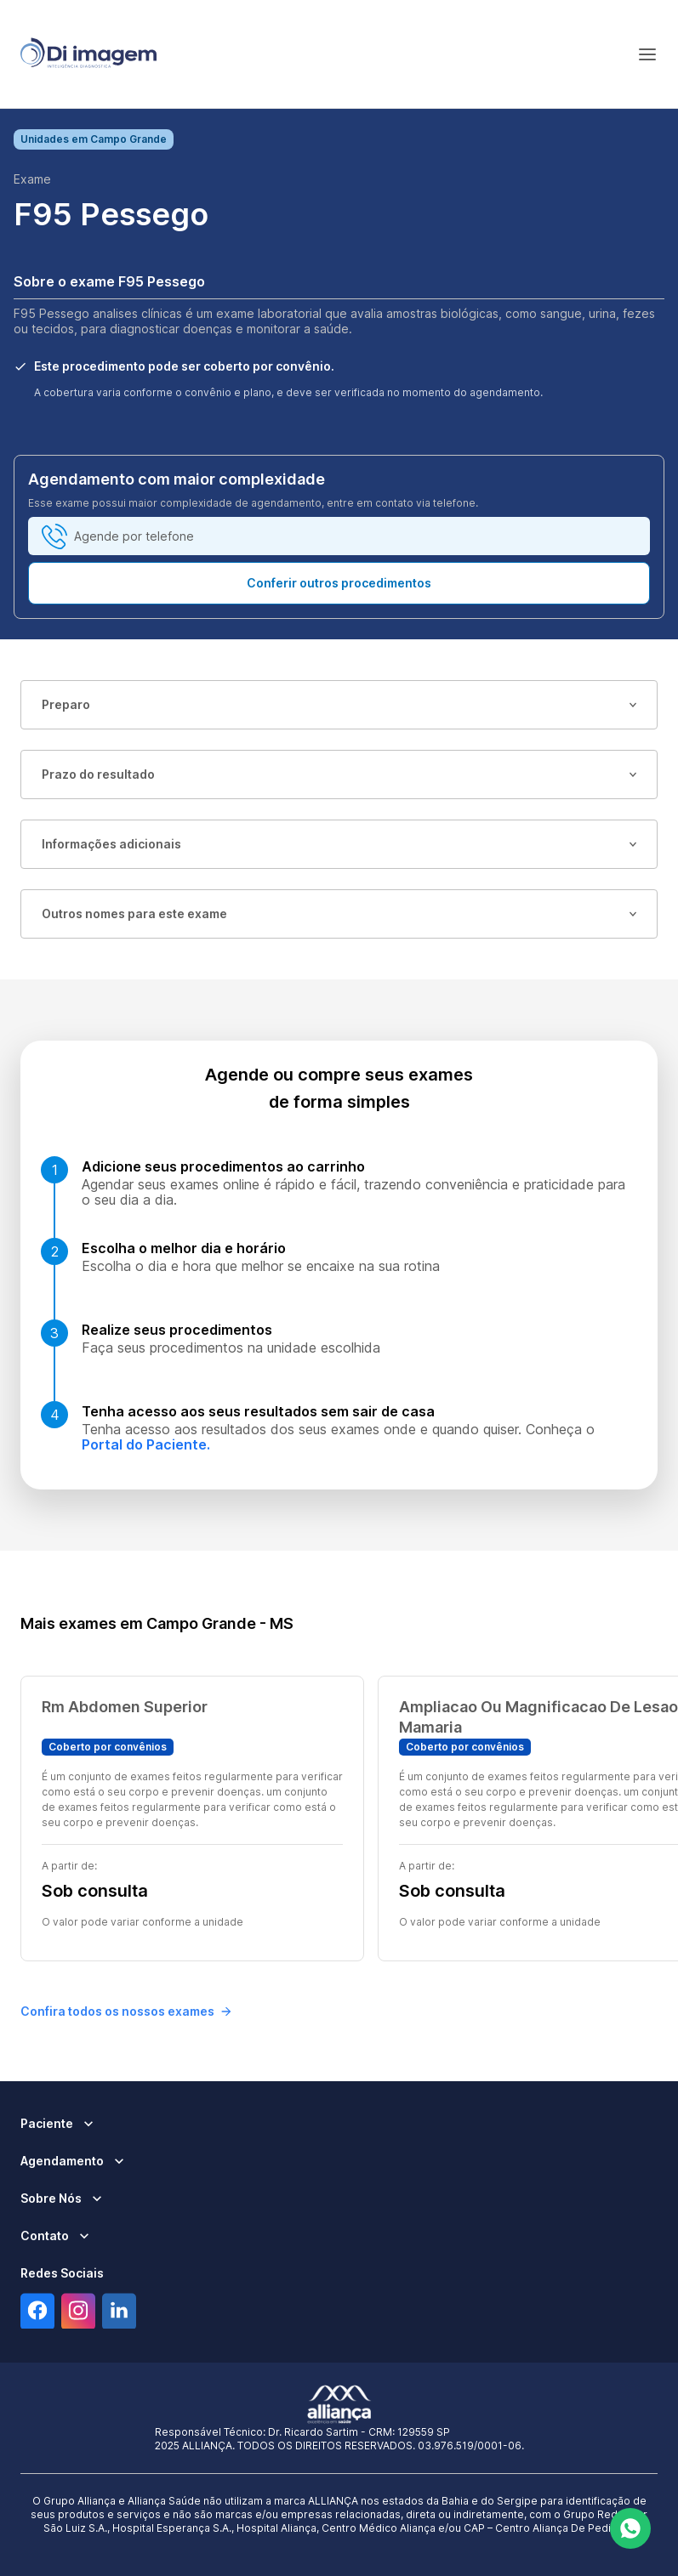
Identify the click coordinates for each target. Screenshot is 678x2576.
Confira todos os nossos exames (125, 2011)
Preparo (339, 704)
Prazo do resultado (339, 774)
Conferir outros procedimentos (339, 583)
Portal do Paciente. (146, 1444)
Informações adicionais (339, 844)
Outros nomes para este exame (339, 913)
